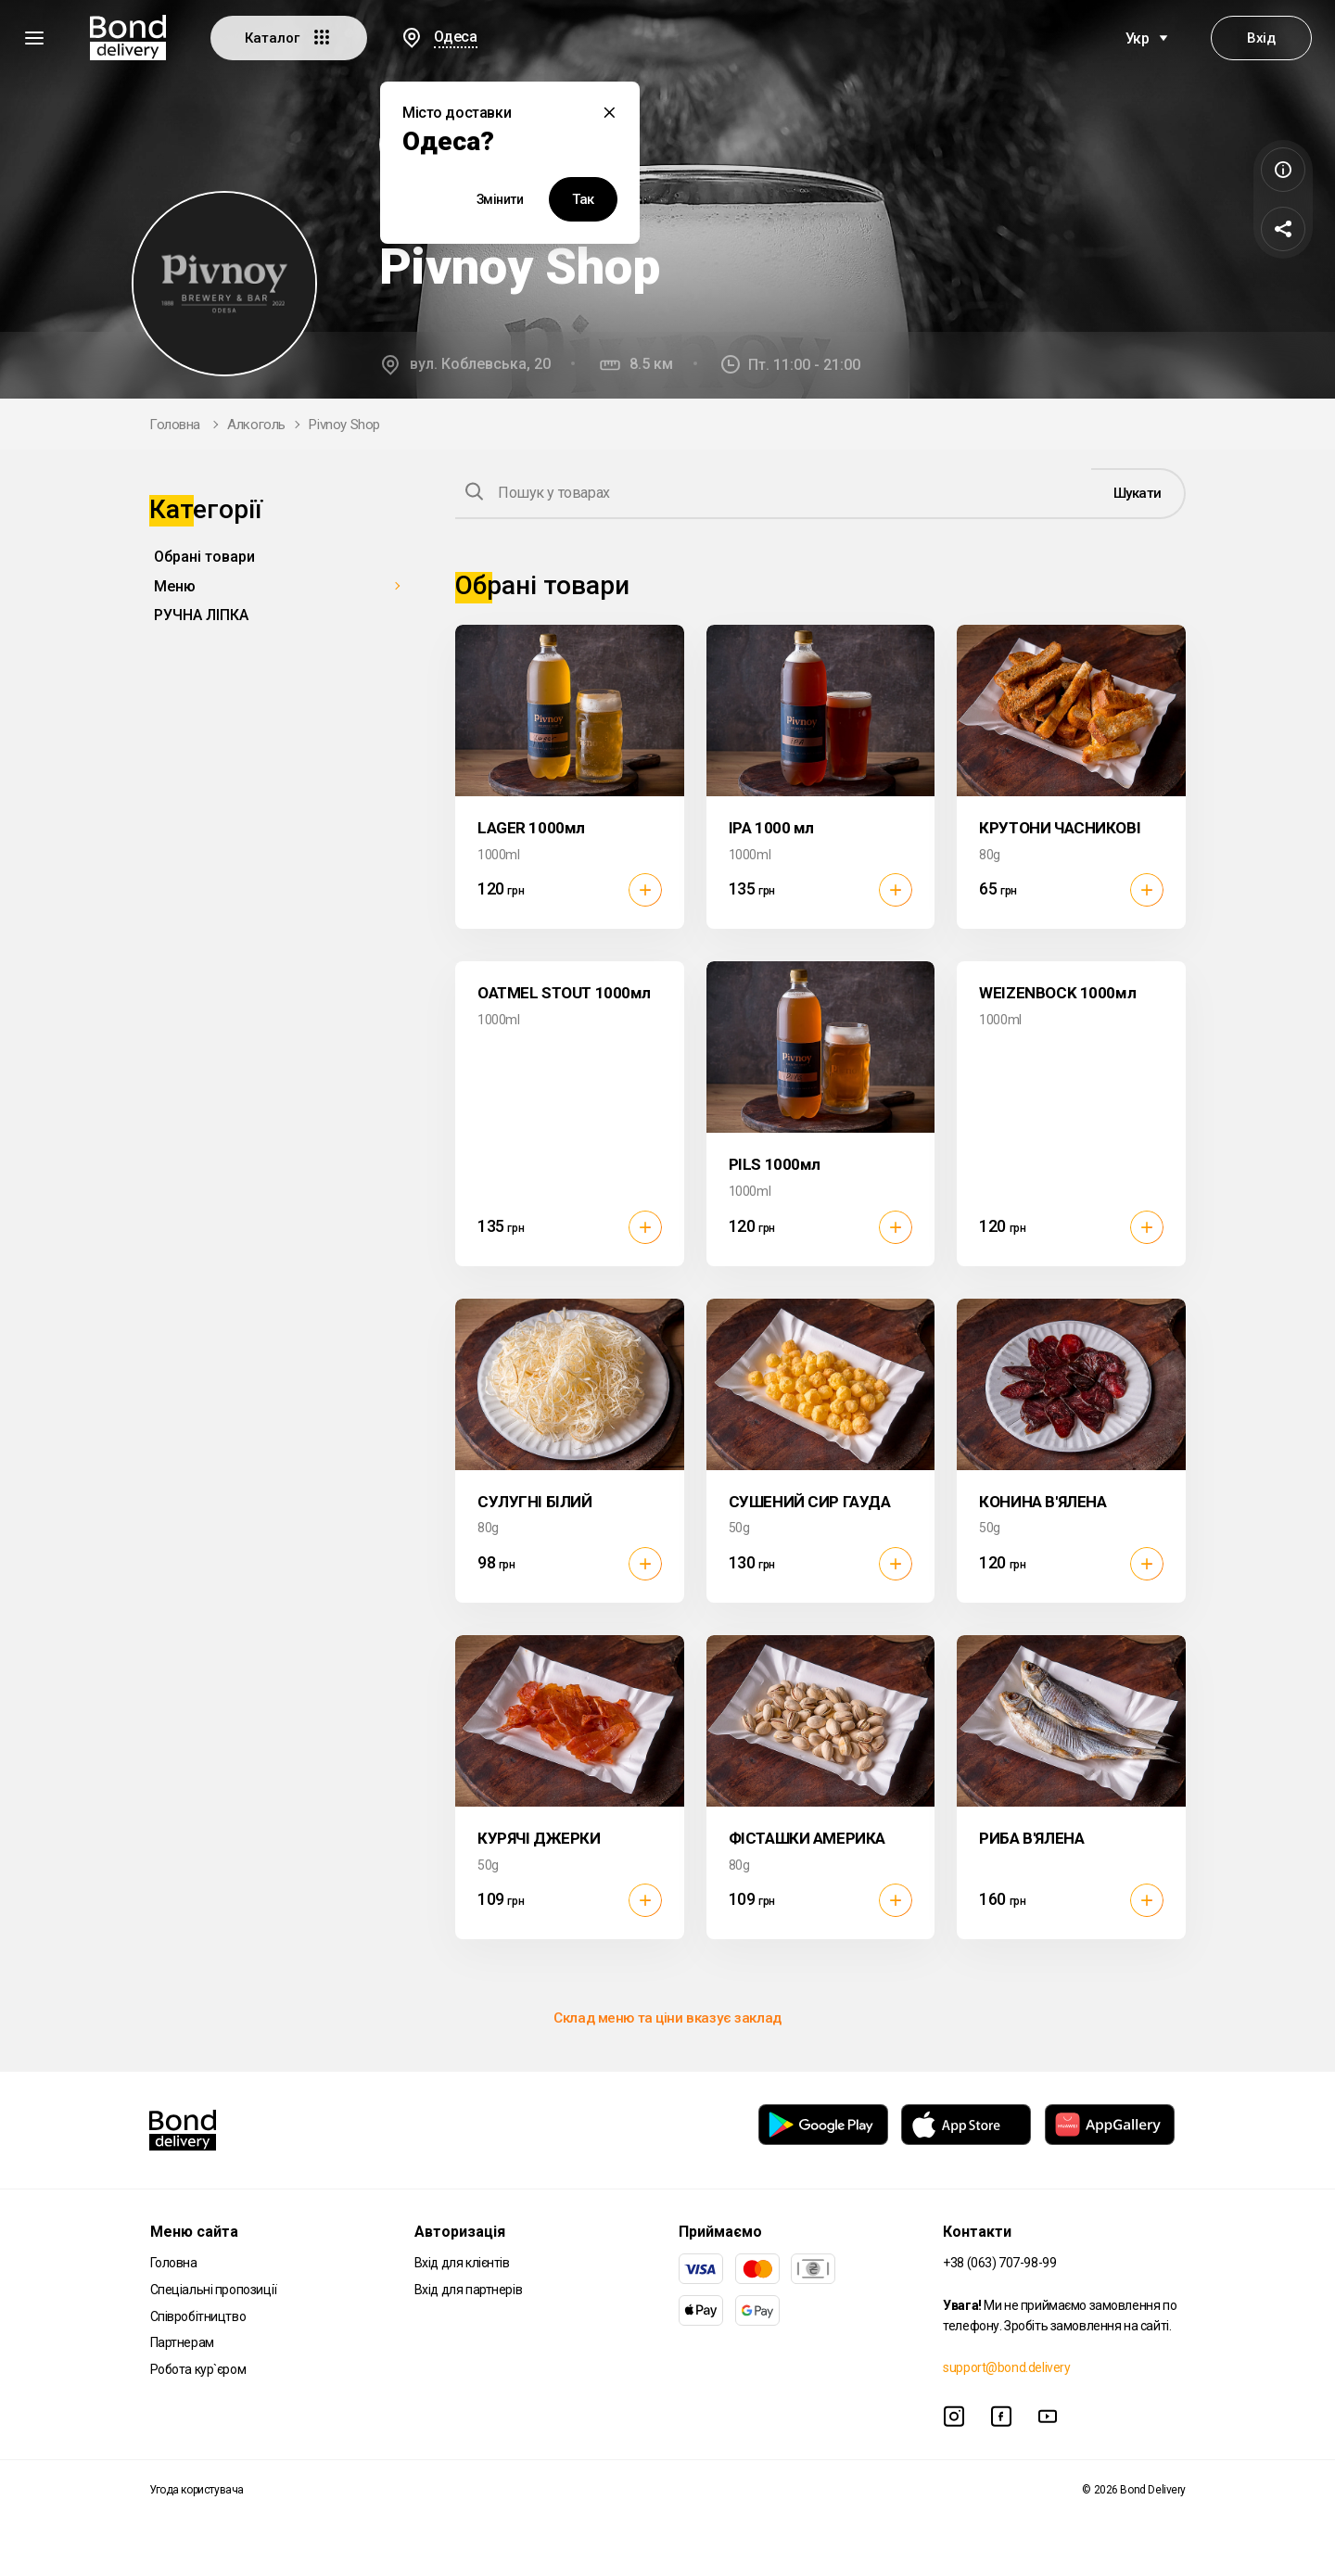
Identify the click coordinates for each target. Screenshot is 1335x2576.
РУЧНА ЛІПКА (201, 615)
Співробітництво (198, 2316)
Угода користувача (196, 2489)
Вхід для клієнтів (462, 2262)
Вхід (1261, 38)
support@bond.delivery (1006, 2367)
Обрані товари (204, 556)
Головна (174, 424)
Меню (175, 586)
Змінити (500, 199)
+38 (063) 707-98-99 (999, 2262)
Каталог (289, 37)
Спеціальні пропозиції (213, 2289)
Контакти (977, 2231)
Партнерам (182, 2342)
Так (583, 199)
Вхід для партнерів (468, 2289)
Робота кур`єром (198, 2369)
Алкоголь (256, 424)
